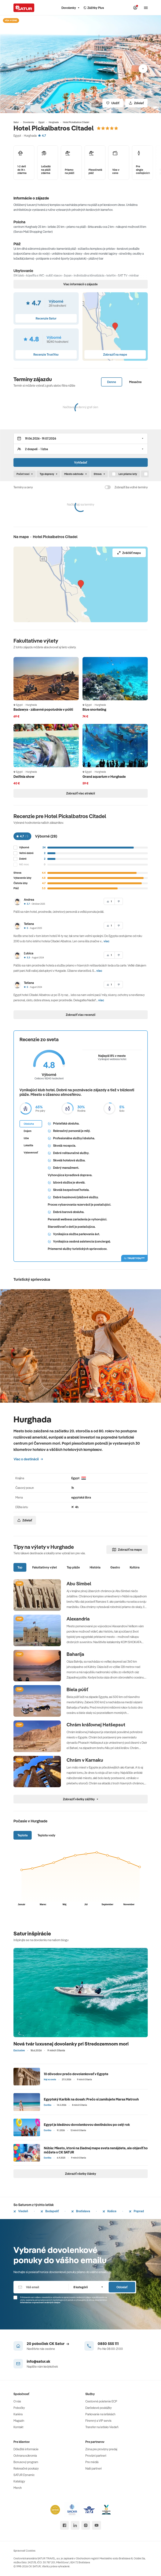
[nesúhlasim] (119, 901)
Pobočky (19, 2408)
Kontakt (18, 2427)
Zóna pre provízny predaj (101, 2449)
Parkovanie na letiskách (100, 2414)
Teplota (22, 1835)
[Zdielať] (136, 103)
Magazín (18, 2420)
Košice (109, 2211)
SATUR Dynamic (24, 2475)
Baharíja (75, 1654)
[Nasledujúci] (143, 68)
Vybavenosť (31, 1152)
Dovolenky (70, 8)
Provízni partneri (95, 2455)
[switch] (108, 487)
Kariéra (18, 2414)
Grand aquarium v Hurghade (104, 777)
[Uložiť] (112, 103)
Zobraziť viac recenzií (80, 1015)
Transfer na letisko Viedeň (102, 2427)
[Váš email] (41, 2287)
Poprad (136, 2211)
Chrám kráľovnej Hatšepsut (96, 1724)
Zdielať (24, 1520)
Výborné (24, 847)
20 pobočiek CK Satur (48, 2343)
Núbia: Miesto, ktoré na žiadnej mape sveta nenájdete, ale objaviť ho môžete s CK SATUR (96, 2150)
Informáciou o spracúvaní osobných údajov (40, 2302)
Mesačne (135, 382)
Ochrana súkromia (25, 2455)
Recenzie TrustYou (46, 354)
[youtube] (96, 2525)
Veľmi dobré (26, 853)
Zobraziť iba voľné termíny (131, 487)
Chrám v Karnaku (85, 1760)
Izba (26, 1138)
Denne (111, 382)
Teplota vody (46, 1835)
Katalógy (19, 2481)
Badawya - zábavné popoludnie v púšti (43, 709)
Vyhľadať (80, 462)
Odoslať (121, 2287)
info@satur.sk (38, 2361)
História (95, 1567)
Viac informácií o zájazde (80, 284)
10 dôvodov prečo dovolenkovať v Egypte (76, 2074)
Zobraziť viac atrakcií (80, 793)
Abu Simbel (79, 1583)
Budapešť (50, 2211)
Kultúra (135, 1567)
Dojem (27, 1131)
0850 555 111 (108, 2343)
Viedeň (20, 2211)
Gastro (115, 1567)
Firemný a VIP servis (98, 2420)
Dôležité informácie (25, 2449)
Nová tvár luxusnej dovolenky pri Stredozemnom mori (71, 2044)
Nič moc (24, 864)
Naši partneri (93, 2468)
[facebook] (64, 2525)
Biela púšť (77, 1689)
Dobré (23, 858)
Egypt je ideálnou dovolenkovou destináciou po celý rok (87, 2124)
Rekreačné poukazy (26, 2468)
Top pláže (73, 1567)
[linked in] (75, 2525)
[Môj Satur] (135, 8)
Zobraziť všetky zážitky (80, 1799)
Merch (17, 2488)
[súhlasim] (109, 901)
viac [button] (106, 941)
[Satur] (24, 7)
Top (19, 1567)
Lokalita (28, 1145)
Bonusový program (25, 2462)
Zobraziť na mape (127, 1549)
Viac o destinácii (28, 1459)
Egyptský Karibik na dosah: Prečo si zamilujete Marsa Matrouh (91, 2099)
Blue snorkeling (94, 709)
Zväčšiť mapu (129, 553)
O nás (17, 2401)
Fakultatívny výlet (44, 1567)
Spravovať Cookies (24, 2550)
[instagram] (85, 2525)
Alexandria (78, 1619)
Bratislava (80, 2211)
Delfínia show (23, 777)
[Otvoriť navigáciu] (146, 8)
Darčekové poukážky (98, 2408)
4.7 (42, 135)
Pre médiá (91, 2462)
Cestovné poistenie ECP (101, 2401)
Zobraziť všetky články (80, 2174)
